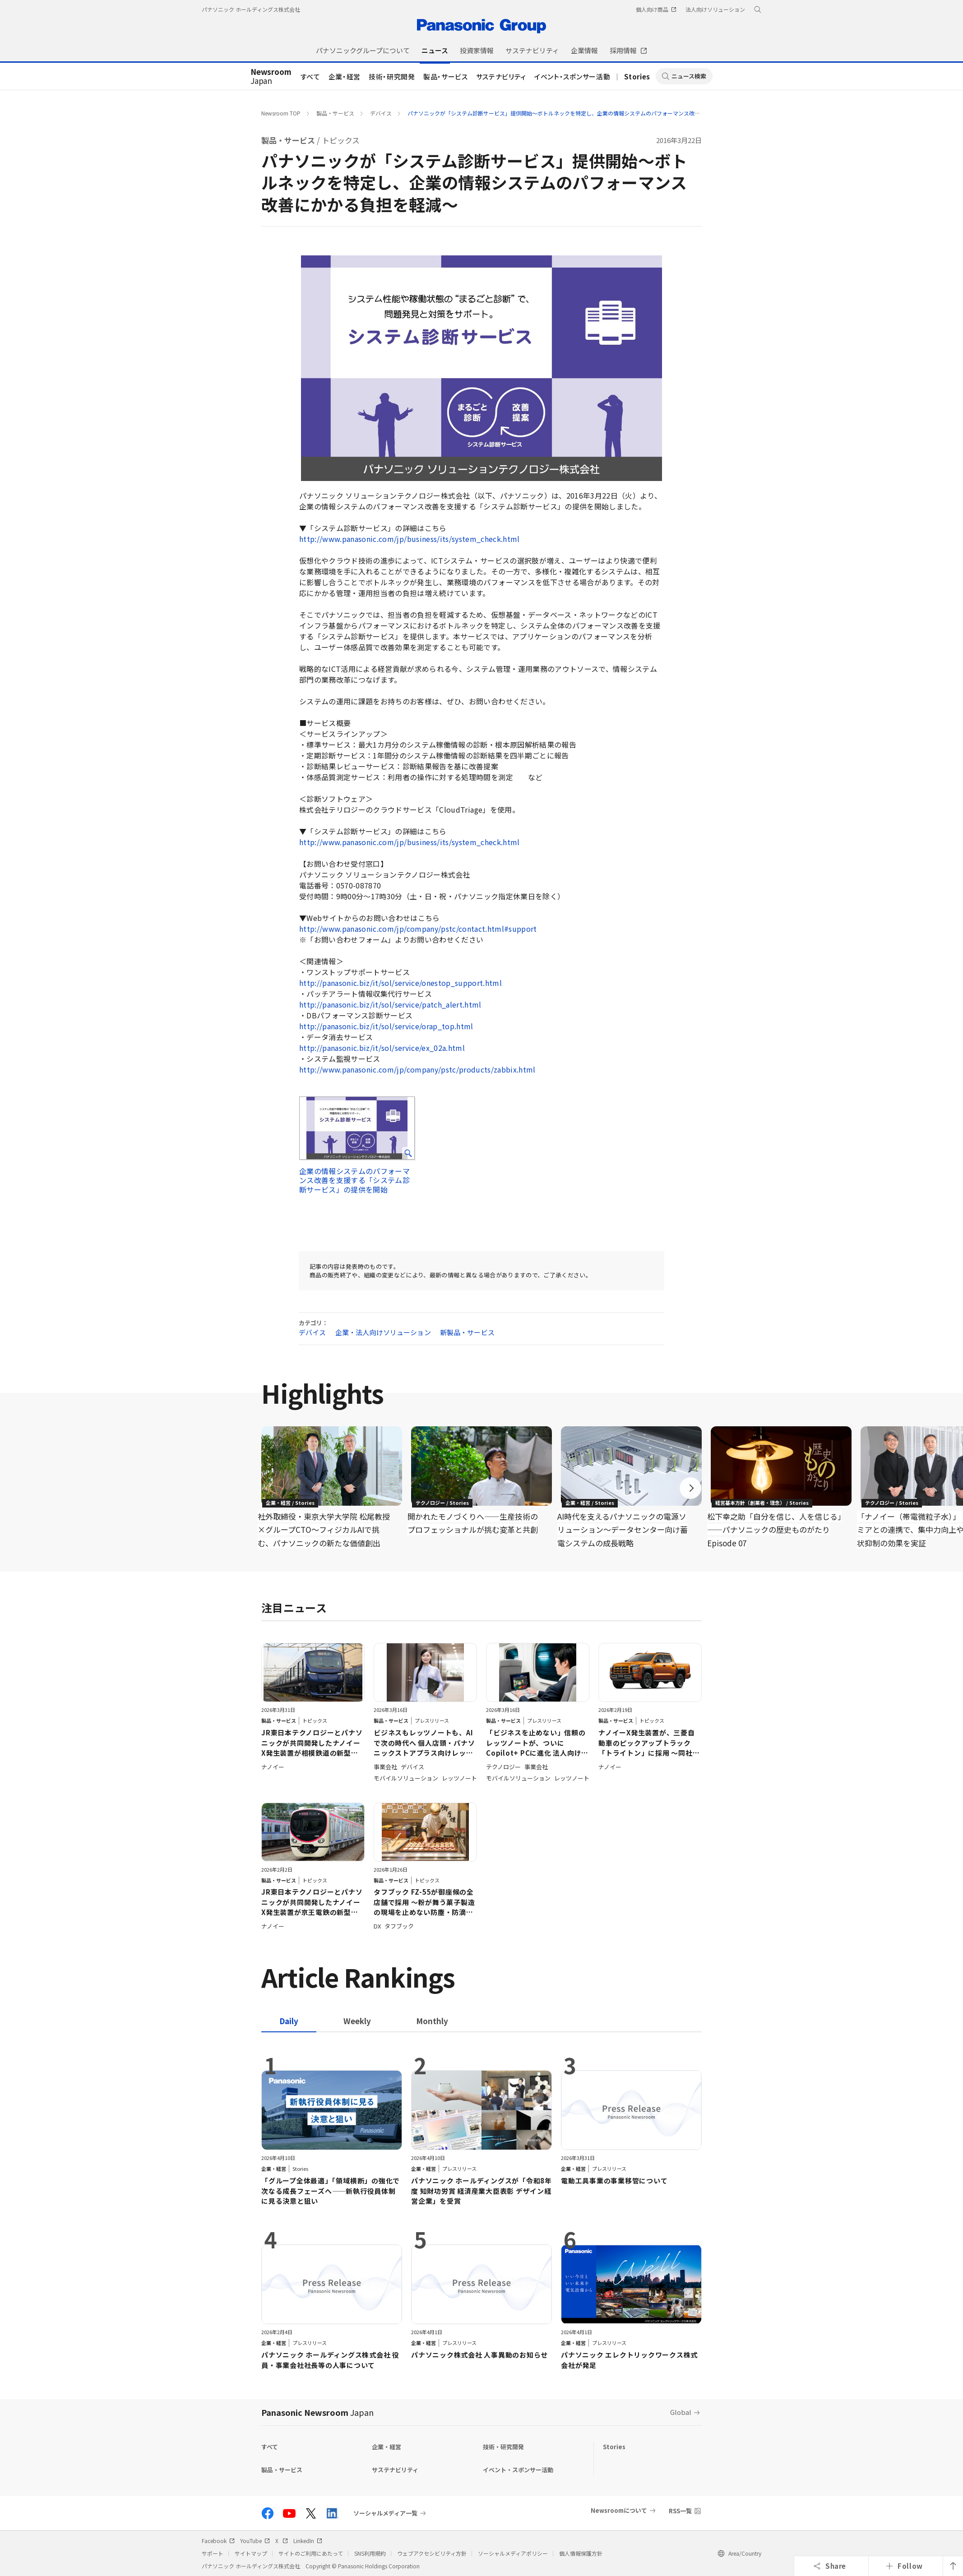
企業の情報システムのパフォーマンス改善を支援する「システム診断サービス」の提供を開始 (354, 1180)
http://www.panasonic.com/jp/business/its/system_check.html (409, 538)
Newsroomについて (619, 2510)
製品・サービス (445, 76)
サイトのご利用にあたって (310, 2553)
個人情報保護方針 (580, 2553)
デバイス (381, 113)
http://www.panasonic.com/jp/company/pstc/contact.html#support (418, 928)
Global (680, 2412)
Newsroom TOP (281, 113)
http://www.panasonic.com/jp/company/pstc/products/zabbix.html (417, 1069)
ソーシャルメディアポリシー (513, 2553)
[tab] (357, 2020)
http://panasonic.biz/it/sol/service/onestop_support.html (400, 982)
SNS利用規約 (370, 2553)
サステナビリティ (501, 76)
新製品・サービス (467, 1332)
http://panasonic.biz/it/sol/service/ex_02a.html (382, 1047)
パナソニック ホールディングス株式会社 (251, 9)
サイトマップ (251, 2553)
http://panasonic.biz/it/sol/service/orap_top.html (386, 1026)
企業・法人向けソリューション (383, 1332)
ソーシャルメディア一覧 (385, 2513)
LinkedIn (307, 2540)
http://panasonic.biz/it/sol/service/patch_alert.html (390, 1004)
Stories (637, 76)
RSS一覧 (680, 2511)
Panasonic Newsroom (317, 2412)
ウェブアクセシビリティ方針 (432, 2553)
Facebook (218, 2540)
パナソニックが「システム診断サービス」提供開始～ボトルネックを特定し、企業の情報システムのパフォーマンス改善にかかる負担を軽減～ (580, 113)
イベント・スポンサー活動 (572, 76)
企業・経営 (345, 76)
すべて (310, 76)
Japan (271, 76)
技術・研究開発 (392, 76)
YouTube (255, 2540)
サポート (212, 2553)
